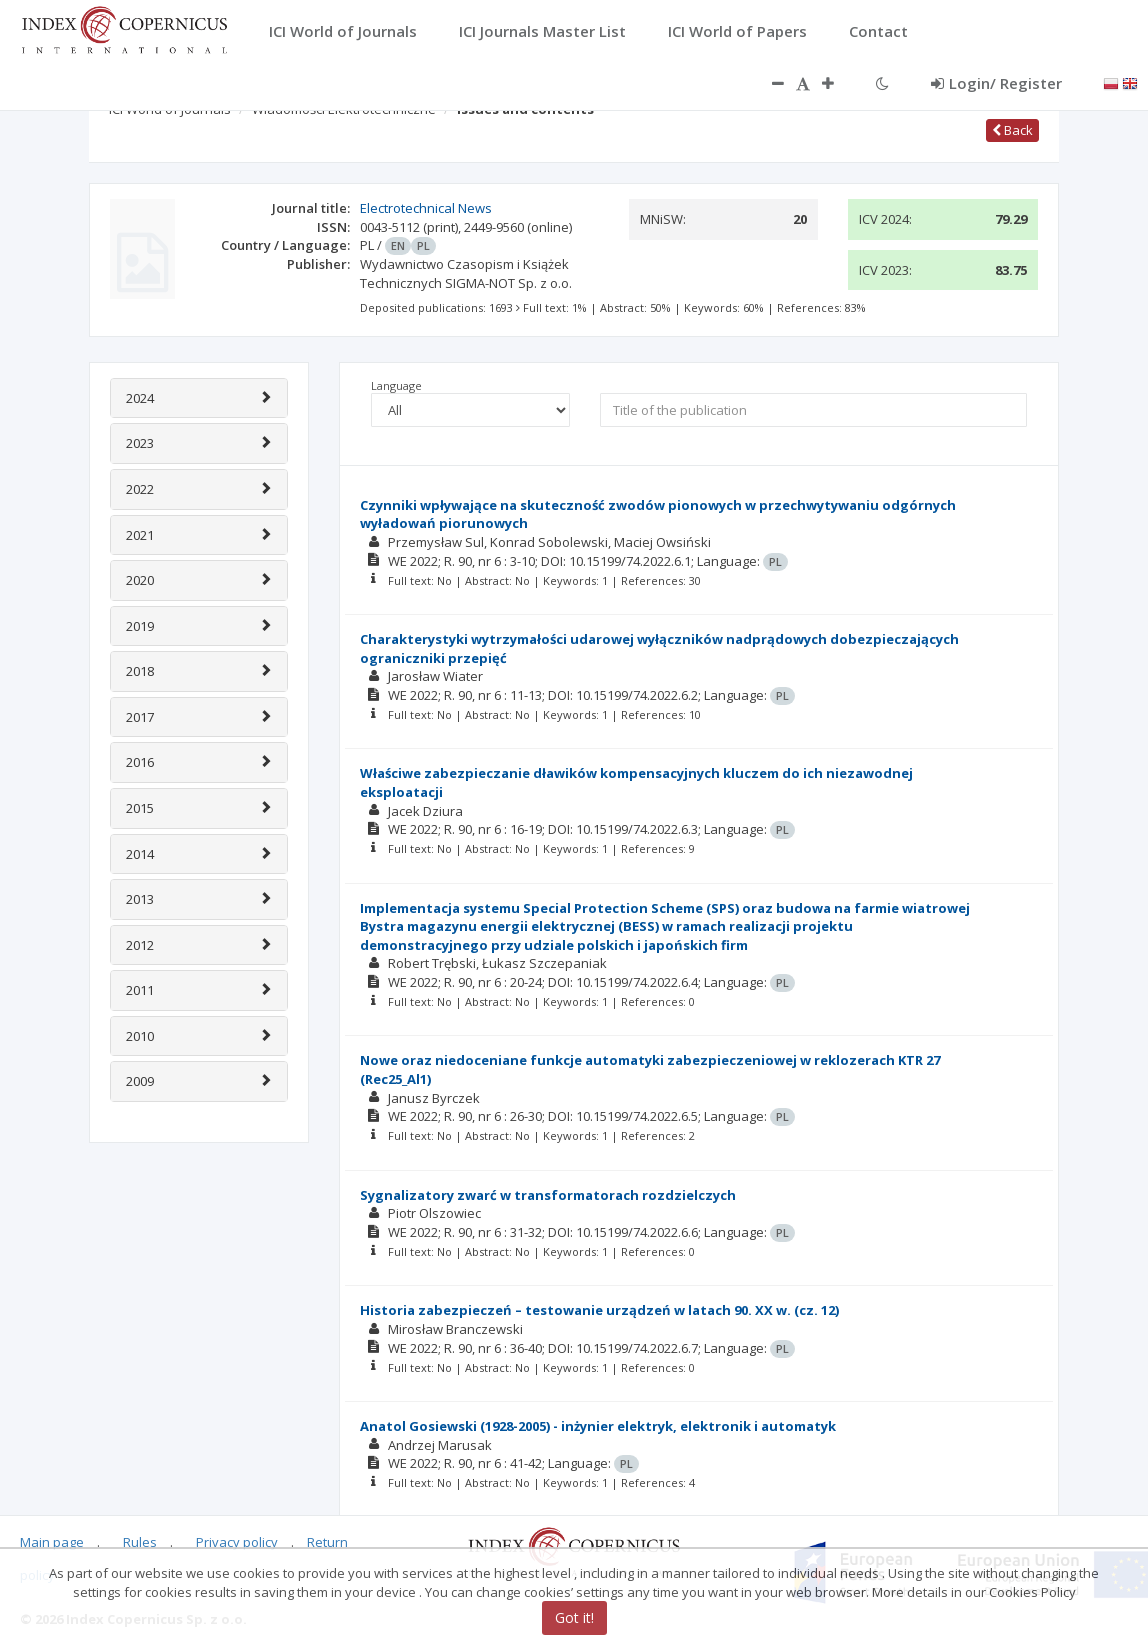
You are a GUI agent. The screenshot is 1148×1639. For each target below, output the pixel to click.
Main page (52, 1542)
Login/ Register (996, 83)
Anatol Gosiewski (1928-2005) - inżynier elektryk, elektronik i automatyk (598, 1426)
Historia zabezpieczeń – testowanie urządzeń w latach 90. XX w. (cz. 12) (599, 1310)
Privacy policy (237, 1542)
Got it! (574, 1617)
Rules (140, 1542)
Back (1012, 130)
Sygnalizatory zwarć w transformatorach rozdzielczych (548, 1195)
